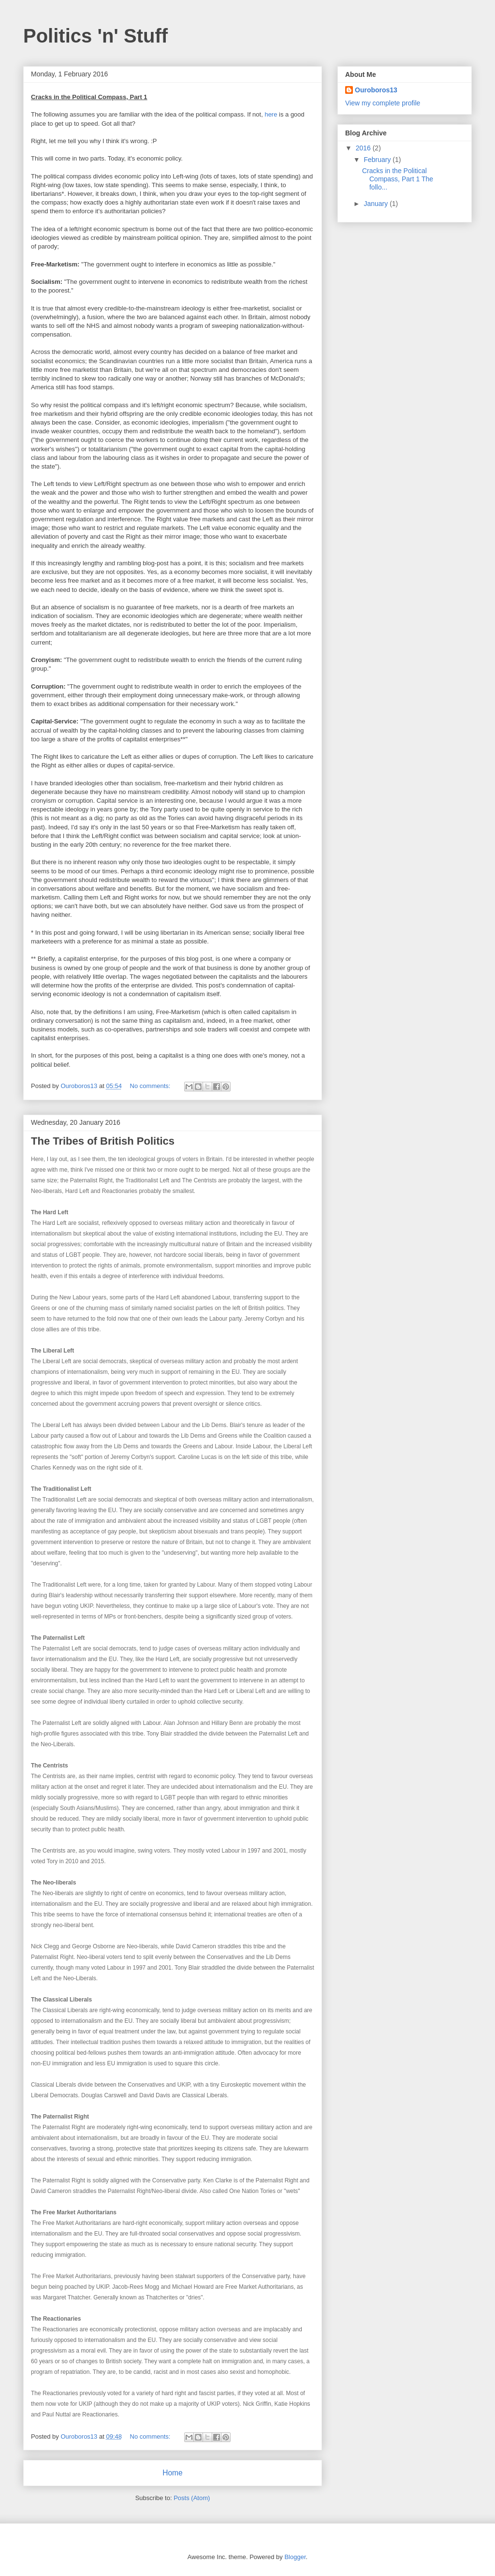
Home (172, 2473)
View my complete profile (382, 103)
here (270, 114)
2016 (364, 148)
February (378, 159)
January (377, 203)
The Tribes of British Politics (103, 1141)
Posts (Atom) (192, 2498)
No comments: (151, 1085)
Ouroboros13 (376, 90)
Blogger (295, 2557)
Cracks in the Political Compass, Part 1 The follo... (397, 179)
